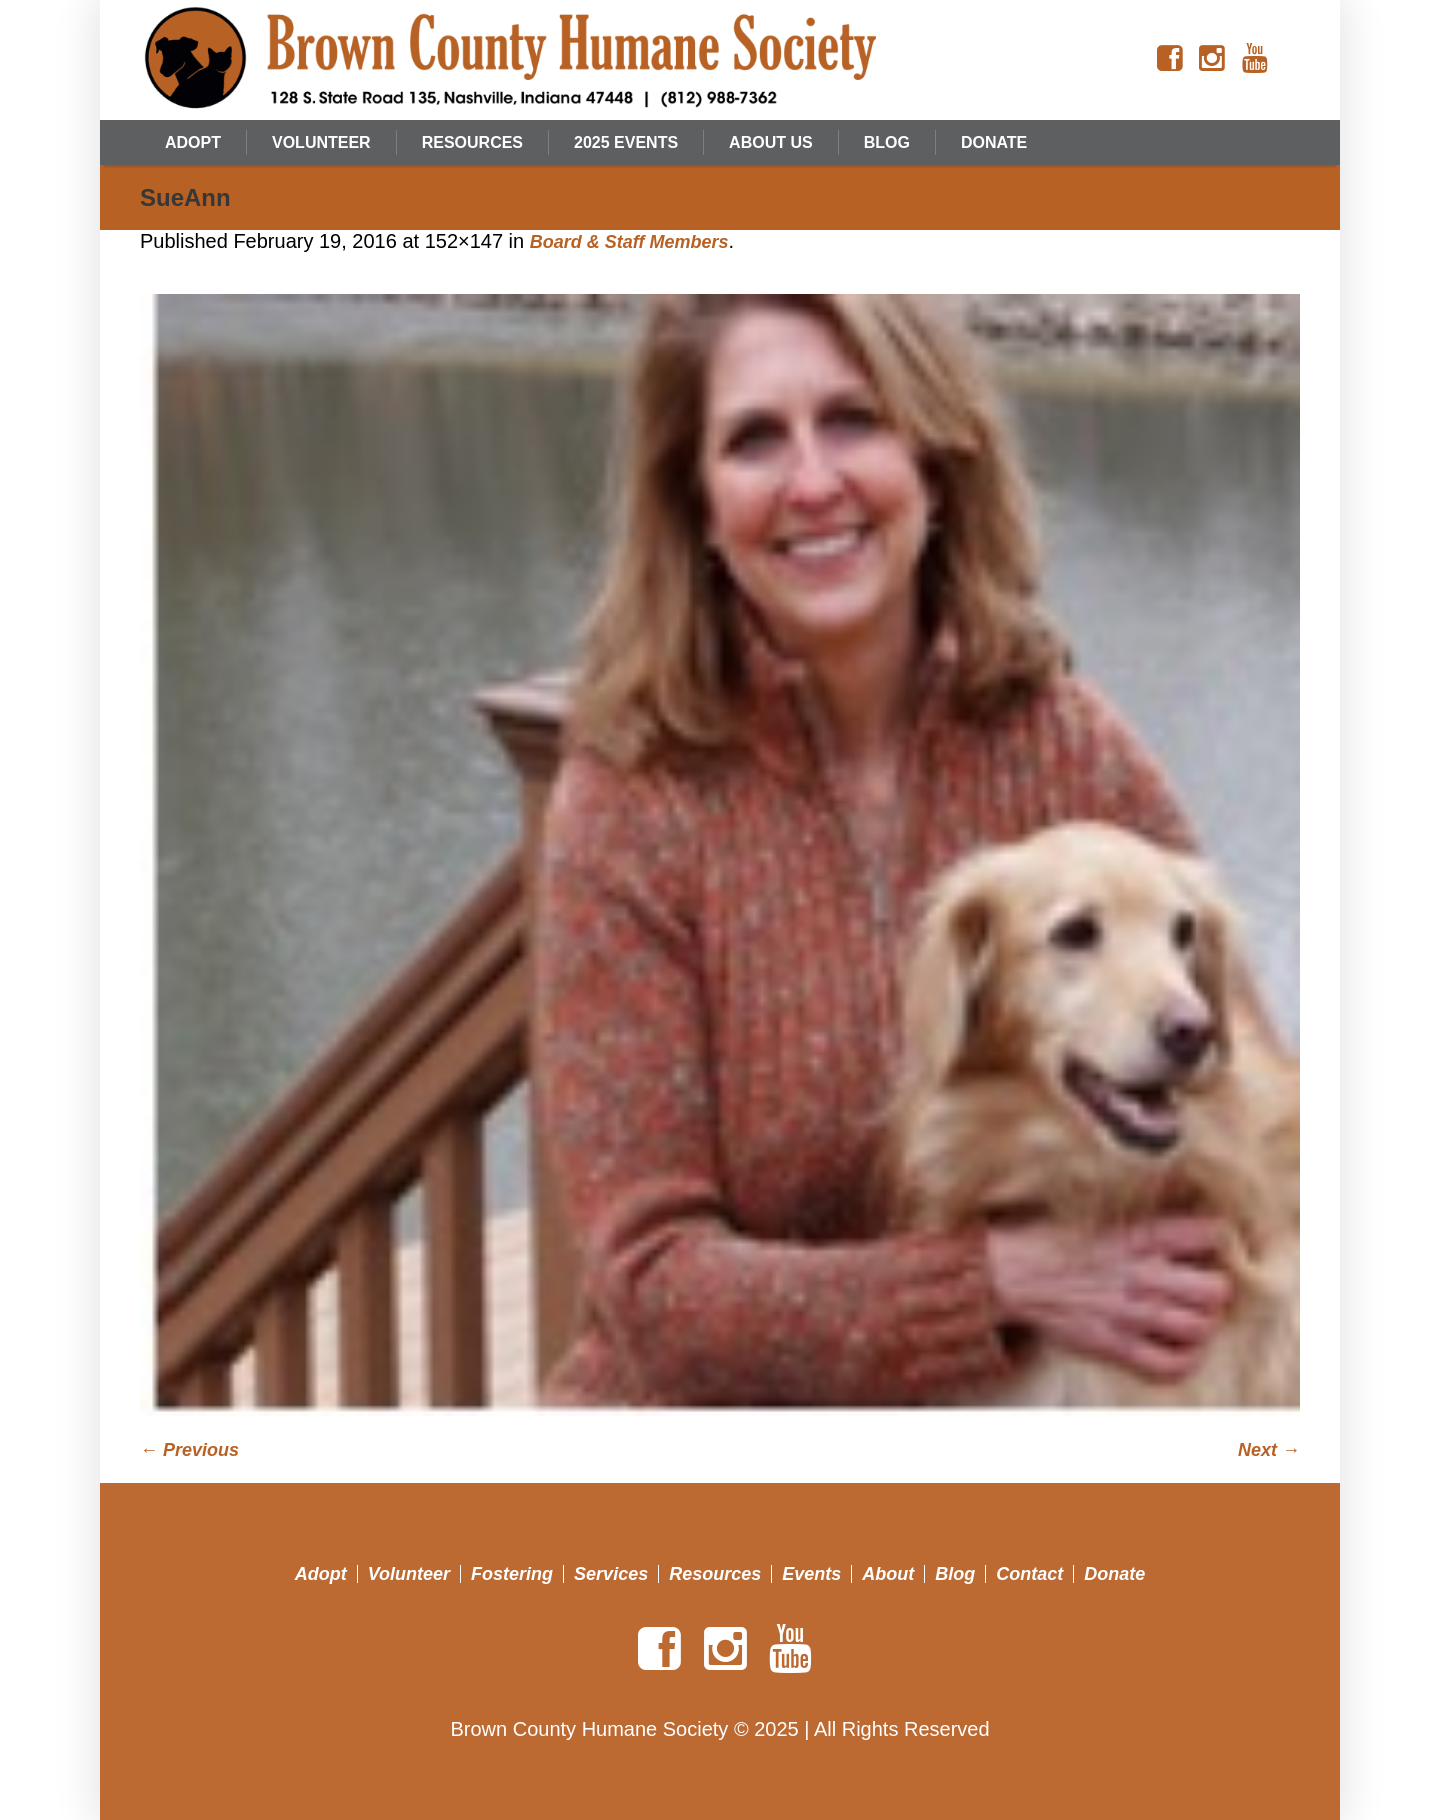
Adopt (321, 1574)
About (888, 1574)
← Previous (189, 1450)
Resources (715, 1574)
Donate (1114, 1574)
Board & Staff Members (629, 242)
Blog (955, 1574)
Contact (1029, 1574)
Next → (1269, 1450)
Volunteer (409, 1574)
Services (611, 1574)
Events (811, 1574)
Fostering (512, 1574)
